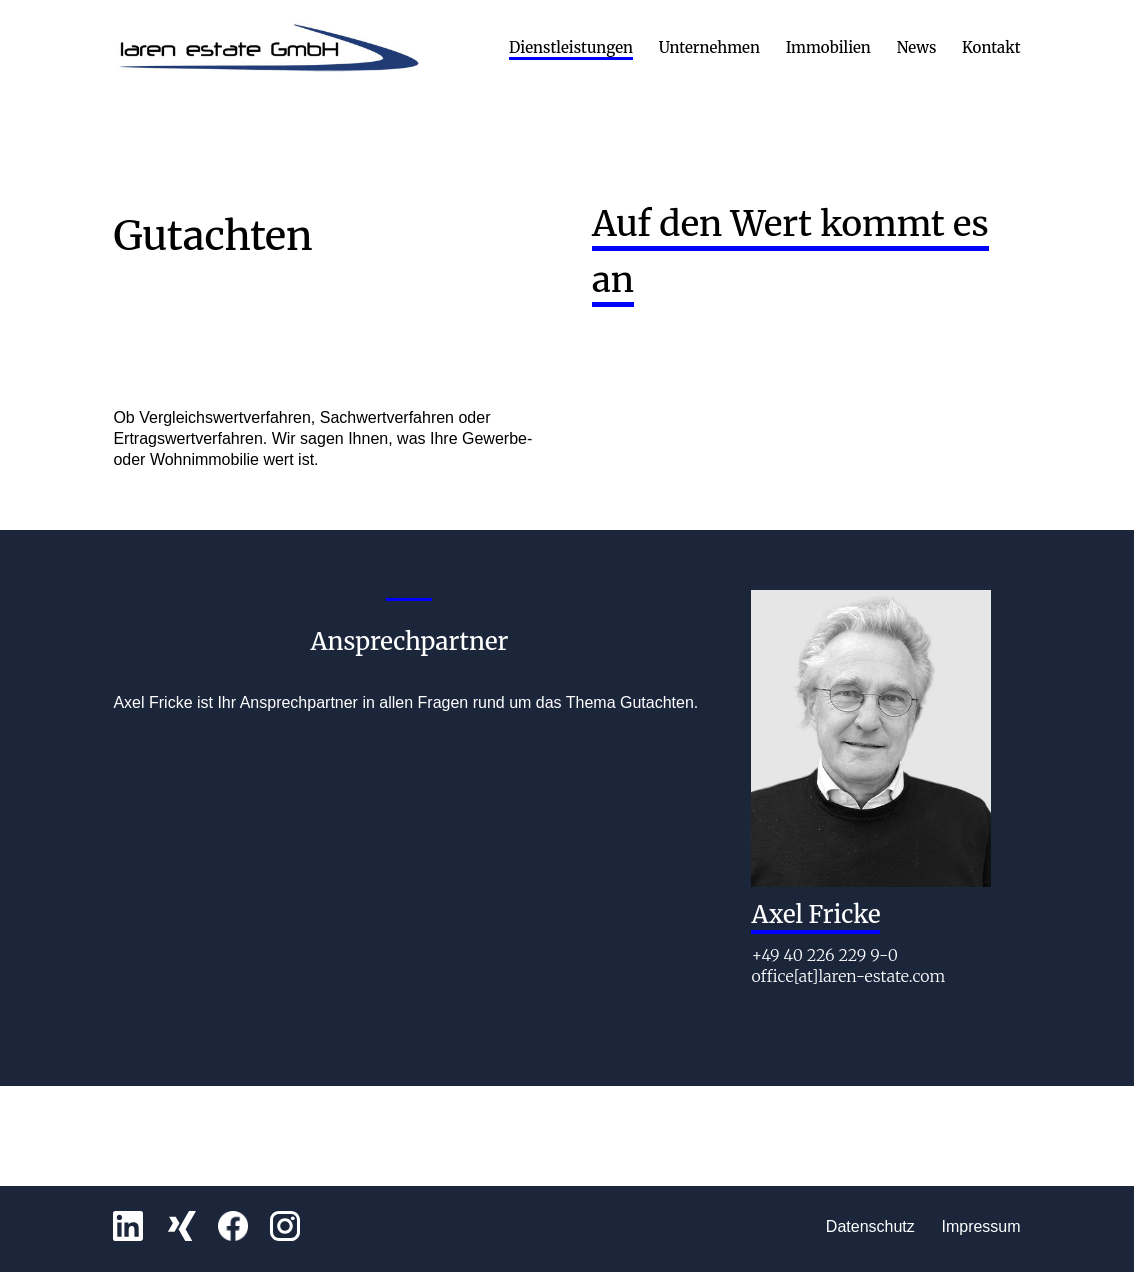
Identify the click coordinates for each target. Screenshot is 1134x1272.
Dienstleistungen (571, 49)
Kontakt (991, 49)
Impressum (980, 1226)
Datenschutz (870, 1226)
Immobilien (828, 49)
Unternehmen (709, 49)
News (917, 49)
